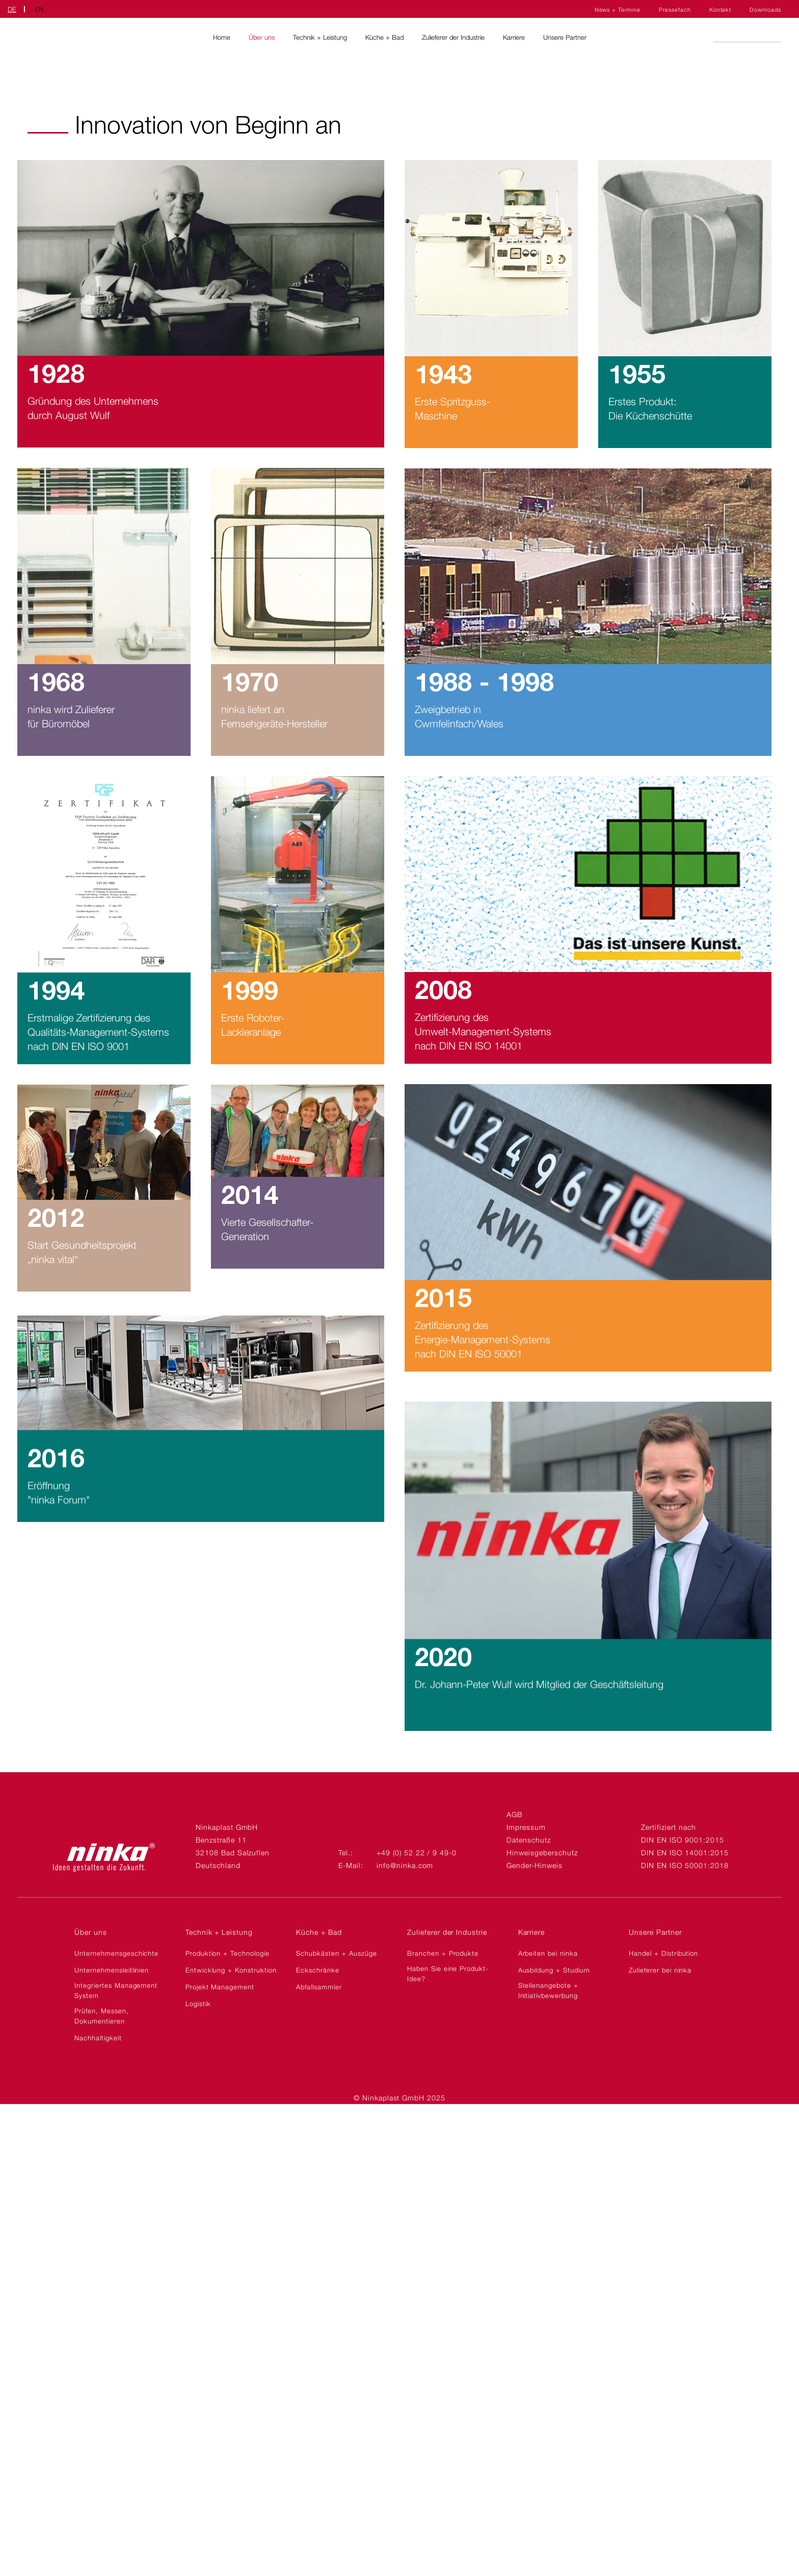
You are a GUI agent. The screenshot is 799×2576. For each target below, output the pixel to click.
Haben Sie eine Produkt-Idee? (448, 1973)
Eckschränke (317, 1970)
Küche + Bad (384, 37)
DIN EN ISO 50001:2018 (684, 1865)
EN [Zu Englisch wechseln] (39, 9)
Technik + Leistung (320, 37)
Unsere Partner (565, 37)
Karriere (514, 37)
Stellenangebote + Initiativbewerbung (548, 1990)
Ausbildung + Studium (554, 1970)
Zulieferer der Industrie (453, 37)
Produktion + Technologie (227, 1953)
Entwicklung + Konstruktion (231, 1970)
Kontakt (720, 9)
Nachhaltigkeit (97, 2038)
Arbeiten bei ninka (548, 1953)
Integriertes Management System (115, 1990)
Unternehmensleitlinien (111, 1970)
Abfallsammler (318, 1987)
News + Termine (618, 9)
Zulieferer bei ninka (660, 1970)
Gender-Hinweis (534, 1865)
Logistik (198, 2004)
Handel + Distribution (663, 1953)
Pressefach (675, 9)
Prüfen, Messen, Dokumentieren (101, 2016)
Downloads (765, 9)
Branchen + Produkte (442, 1953)
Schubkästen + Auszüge (336, 1953)
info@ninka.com (405, 1865)
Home (221, 37)
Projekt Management (219, 1987)
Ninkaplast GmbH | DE (46, 37)
